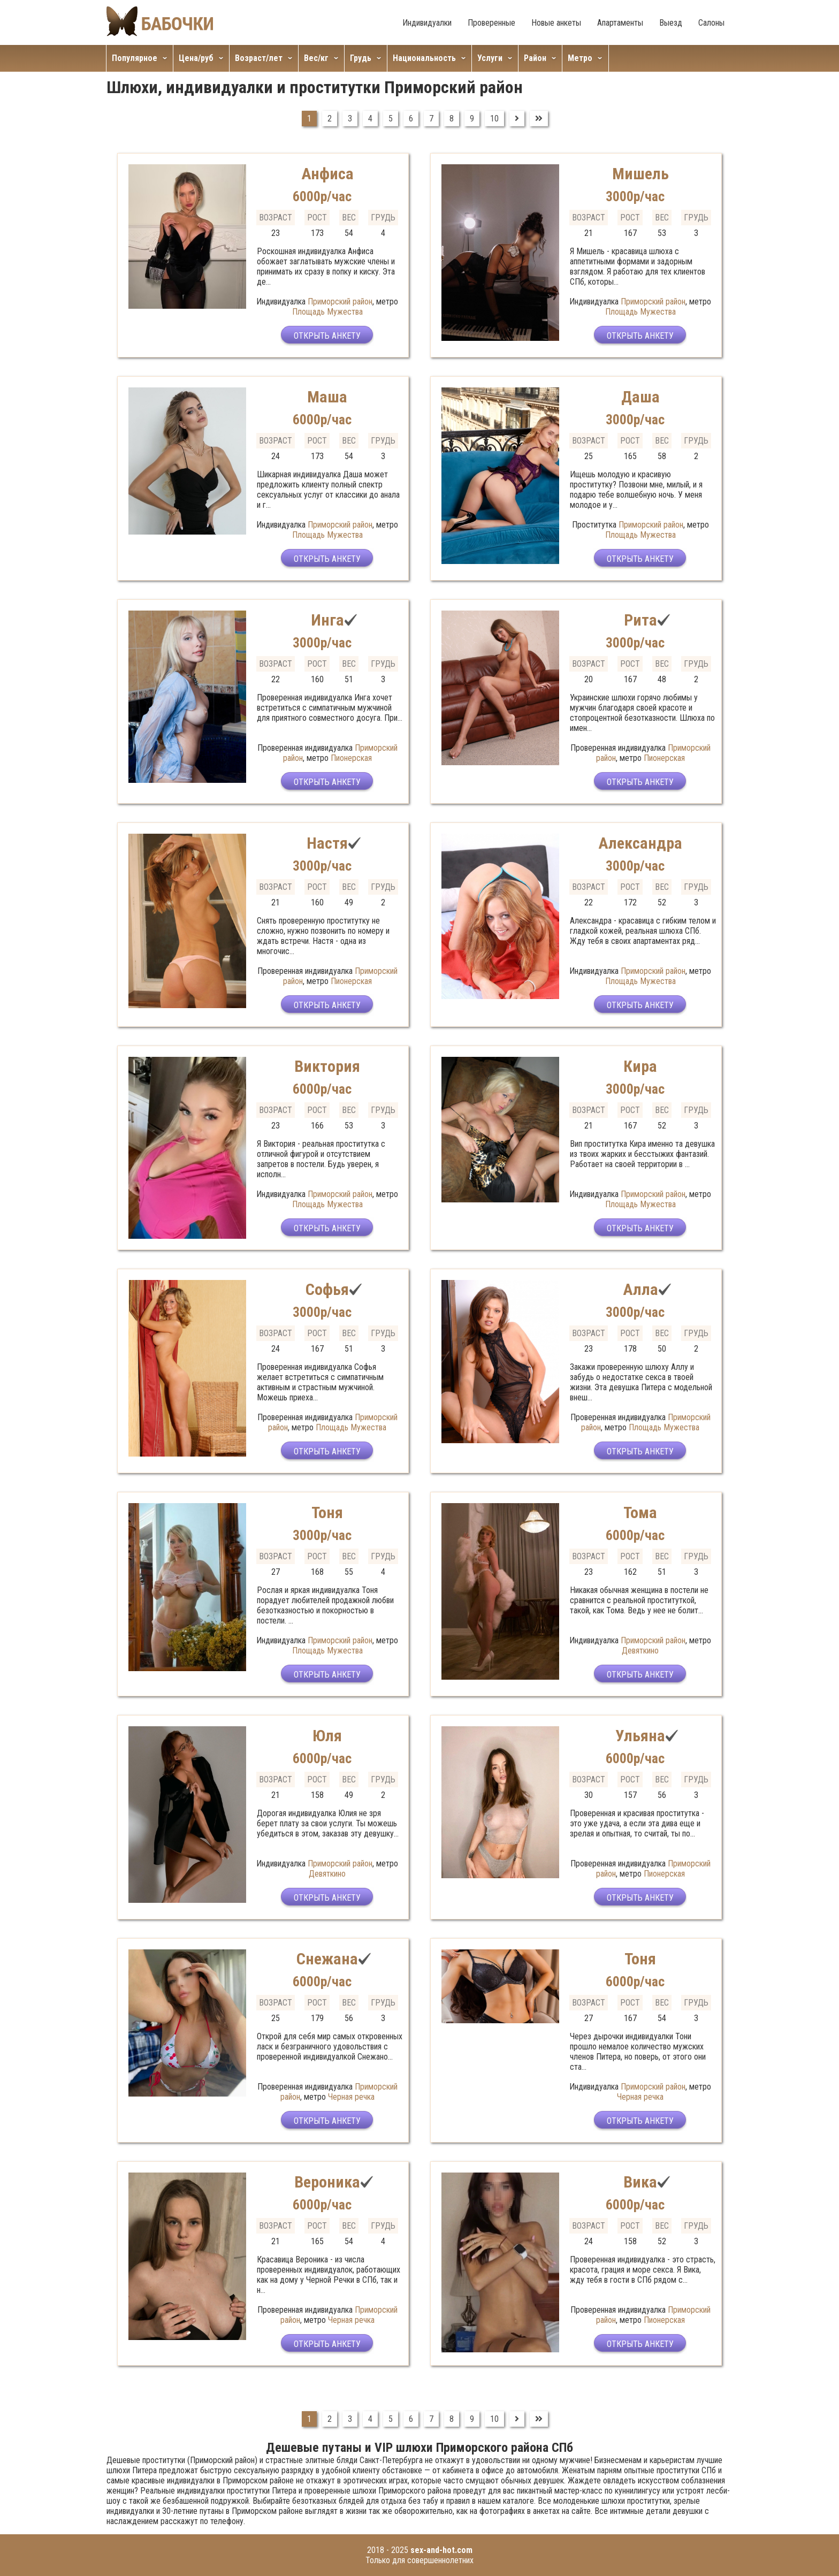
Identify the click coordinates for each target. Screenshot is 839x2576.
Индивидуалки (427, 23)
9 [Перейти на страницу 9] (472, 118)
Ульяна (640, 1735)
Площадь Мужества (327, 312)
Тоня (327, 1512)
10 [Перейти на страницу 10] (494, 118)
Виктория (327, 1066)
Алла (640, 1289)
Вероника (327, 2182)
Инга (327, 620)
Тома (640, 1512)
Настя (327, 843)
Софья (327, 1289)
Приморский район (340, 301)
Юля (327, 1735)
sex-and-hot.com (441, 2550)
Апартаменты (620, 23)
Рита (640, 620)
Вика (640, 2182)
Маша (327, 396)
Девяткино (640, 1650)
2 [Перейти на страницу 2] (329, 118)
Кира (640, 1066)
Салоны (711, 23)
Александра (640, 843)
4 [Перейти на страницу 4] (370, 118)
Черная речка (351, 2097)
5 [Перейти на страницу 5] (390, 118)
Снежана (327, 1958)
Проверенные (491, 23)
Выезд (670, 23)
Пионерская (351, 758)
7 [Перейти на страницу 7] (431, 118)
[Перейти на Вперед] (516, 118)
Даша (640, 396)
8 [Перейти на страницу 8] (451, 118)
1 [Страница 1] (309, 118)
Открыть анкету (327, 336)
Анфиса (327, 173)
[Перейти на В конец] (539, 118)
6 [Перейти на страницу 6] (411, 118)
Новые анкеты (556, 23)
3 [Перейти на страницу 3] (350, 118)
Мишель (640, 173)
